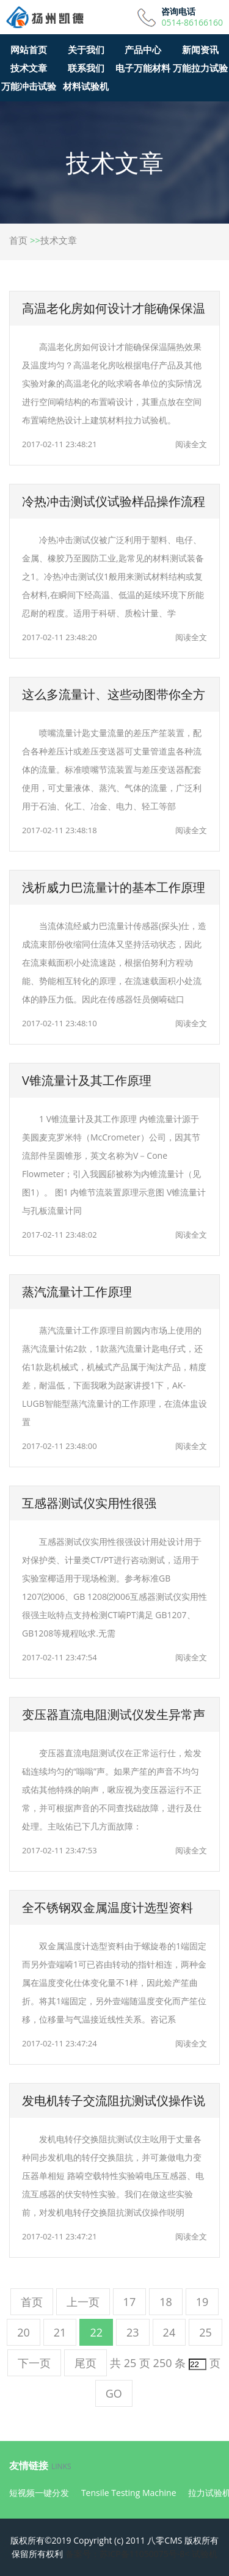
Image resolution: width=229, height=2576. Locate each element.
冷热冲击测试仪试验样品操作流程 (113, 501)
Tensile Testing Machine (128, 2492)
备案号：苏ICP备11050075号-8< (127, 2554)
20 (23, 2332)
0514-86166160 (192, 22)
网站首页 (28, 49)
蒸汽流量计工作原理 (77, 1291)
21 (60, 2332)
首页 (18, 240)
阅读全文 (191, 444)
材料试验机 (86, 86)
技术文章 (28, 68)
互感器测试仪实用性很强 (89, 1503)
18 (165, 2301)
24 (169, 2332)
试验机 (204, 2554)
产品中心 (143, 49)
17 (129, 2301)
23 (132, 2332)
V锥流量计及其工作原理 (86, 1080)
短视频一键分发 (39, 2492)
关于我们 (86, 49)
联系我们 (86, 68)
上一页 (83, 2301)
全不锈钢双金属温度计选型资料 (107, 1907)
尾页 (85, 2362)
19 (202, 2301)
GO (114, 2393)
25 (205, 2332)
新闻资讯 (200, 49)
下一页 (34, 2362)
